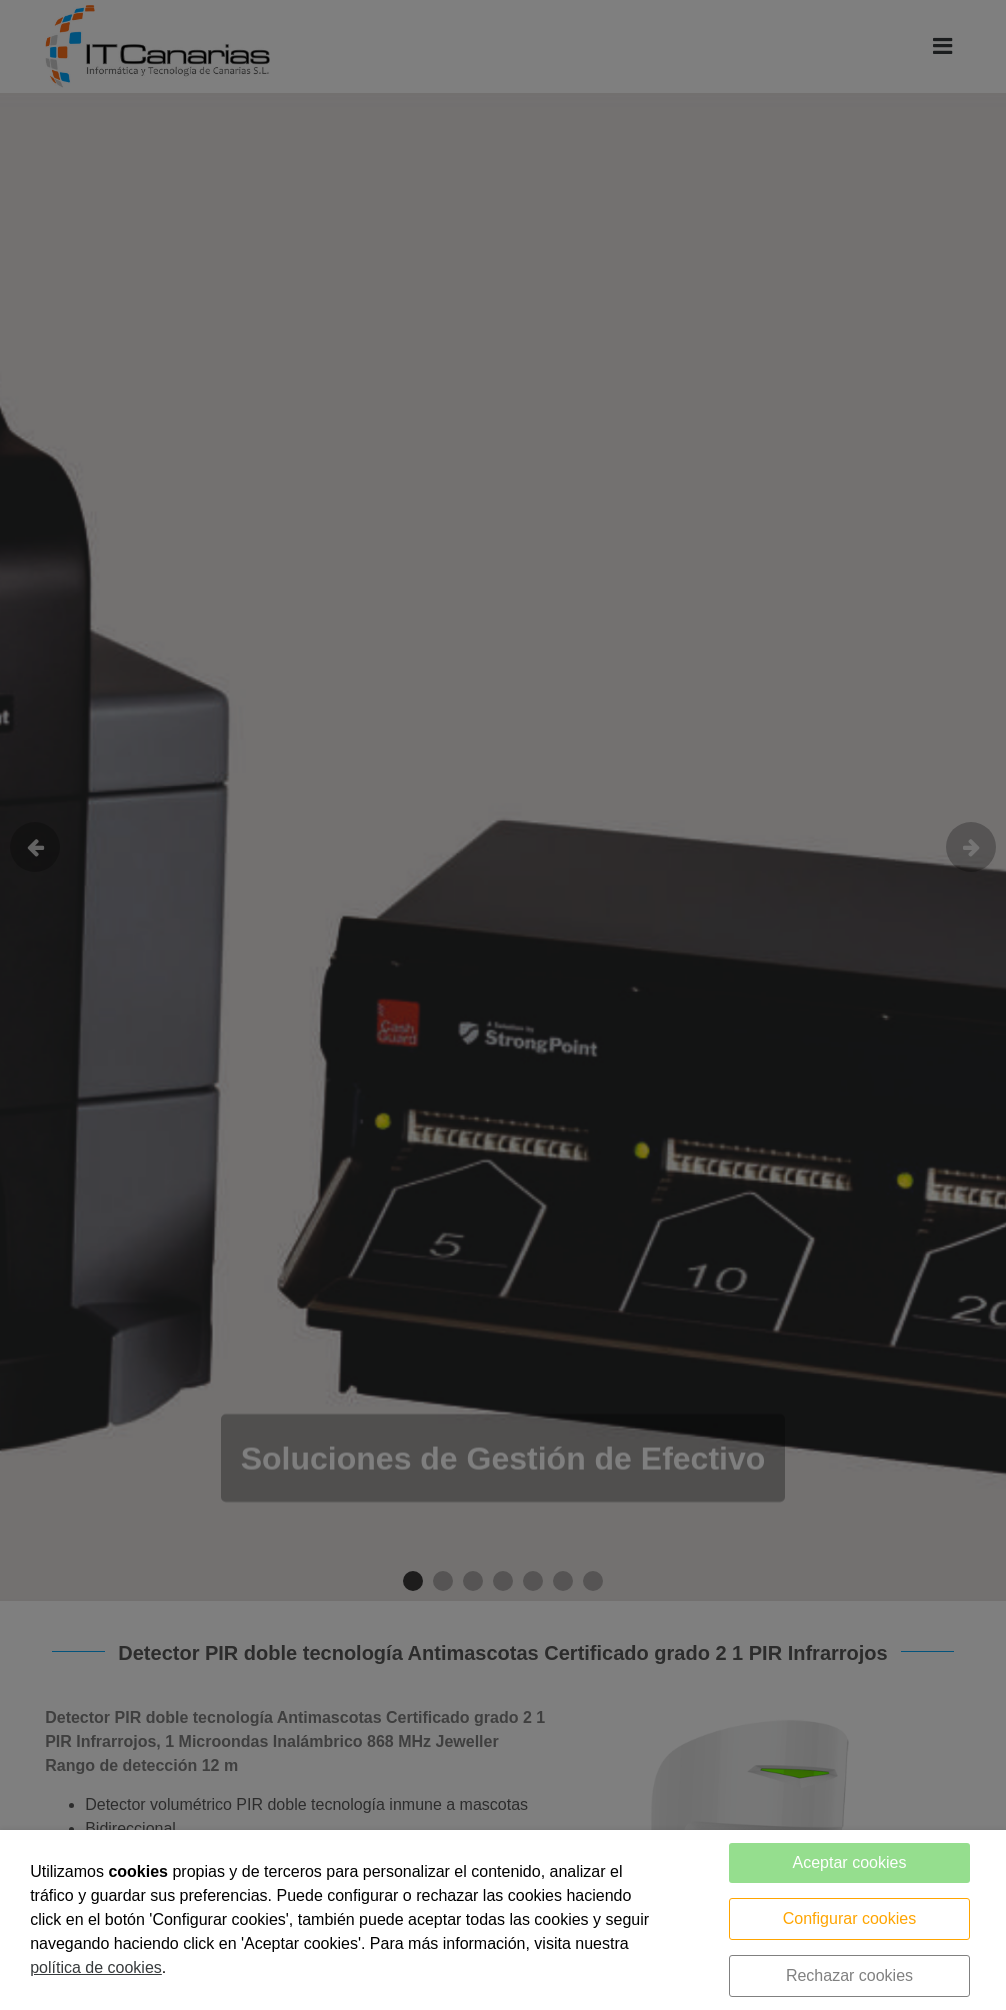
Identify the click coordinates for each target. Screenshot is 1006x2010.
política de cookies (96, 1967)
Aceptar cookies (850, 1862)
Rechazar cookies (849, 1975)
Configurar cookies (849, 1918)
